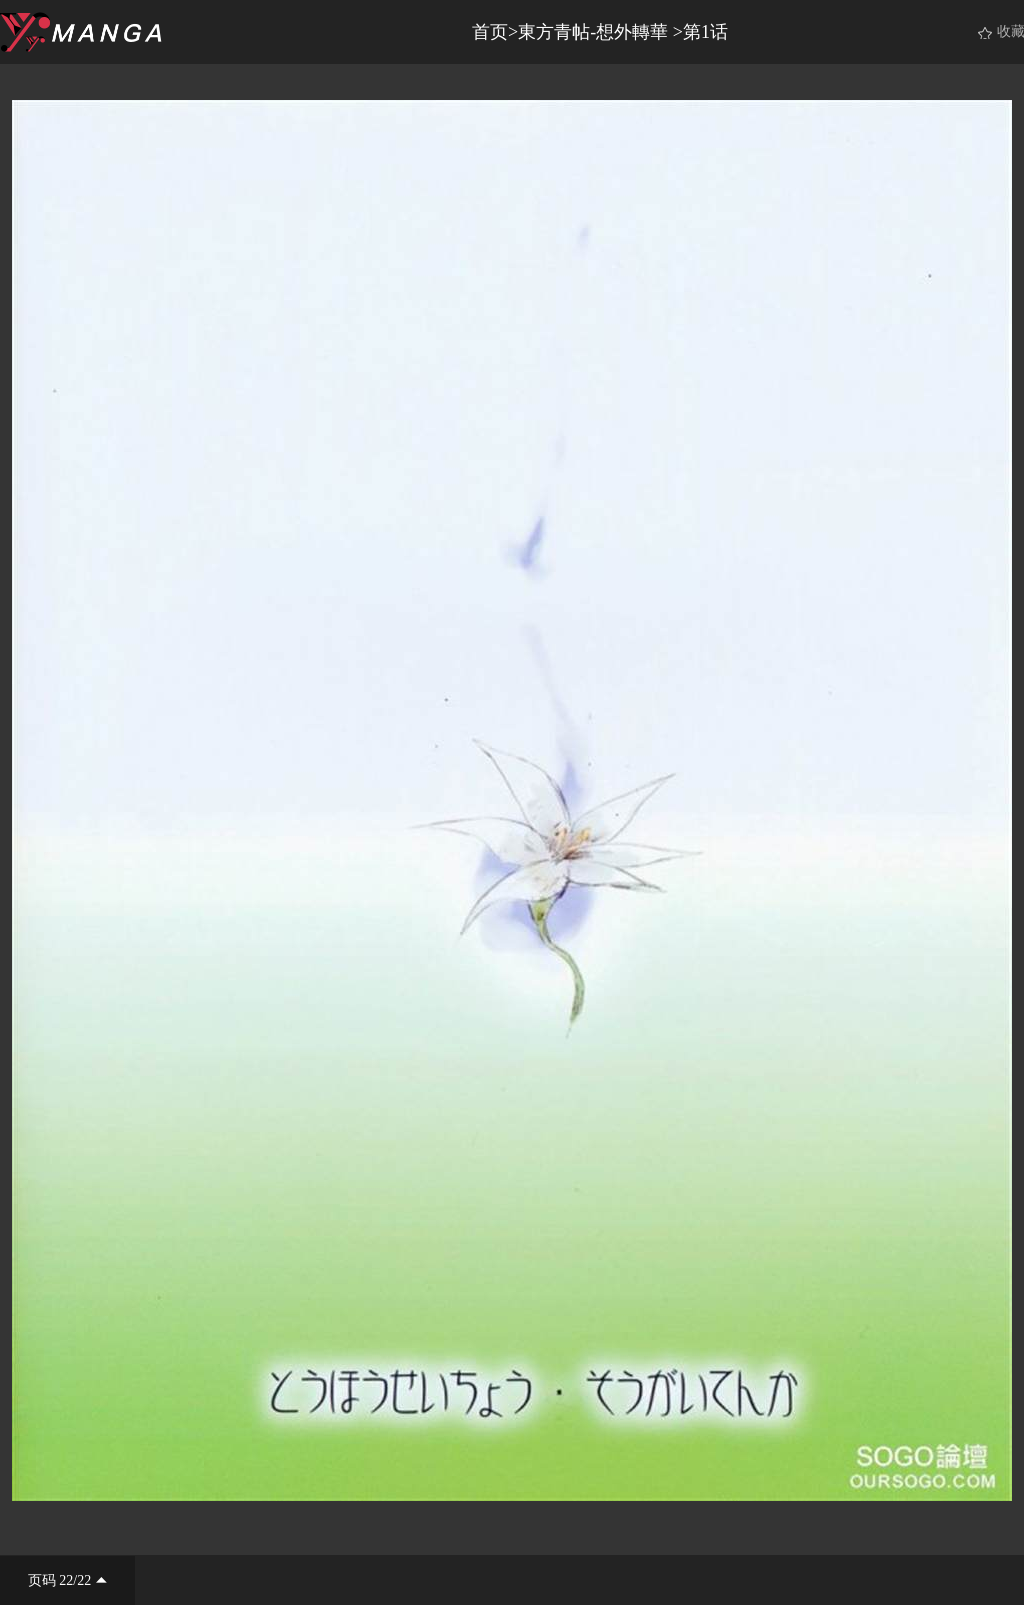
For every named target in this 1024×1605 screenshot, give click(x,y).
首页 (490, 32)
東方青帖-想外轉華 (595, 32)
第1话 (705, 32)
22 (66, 1580)
